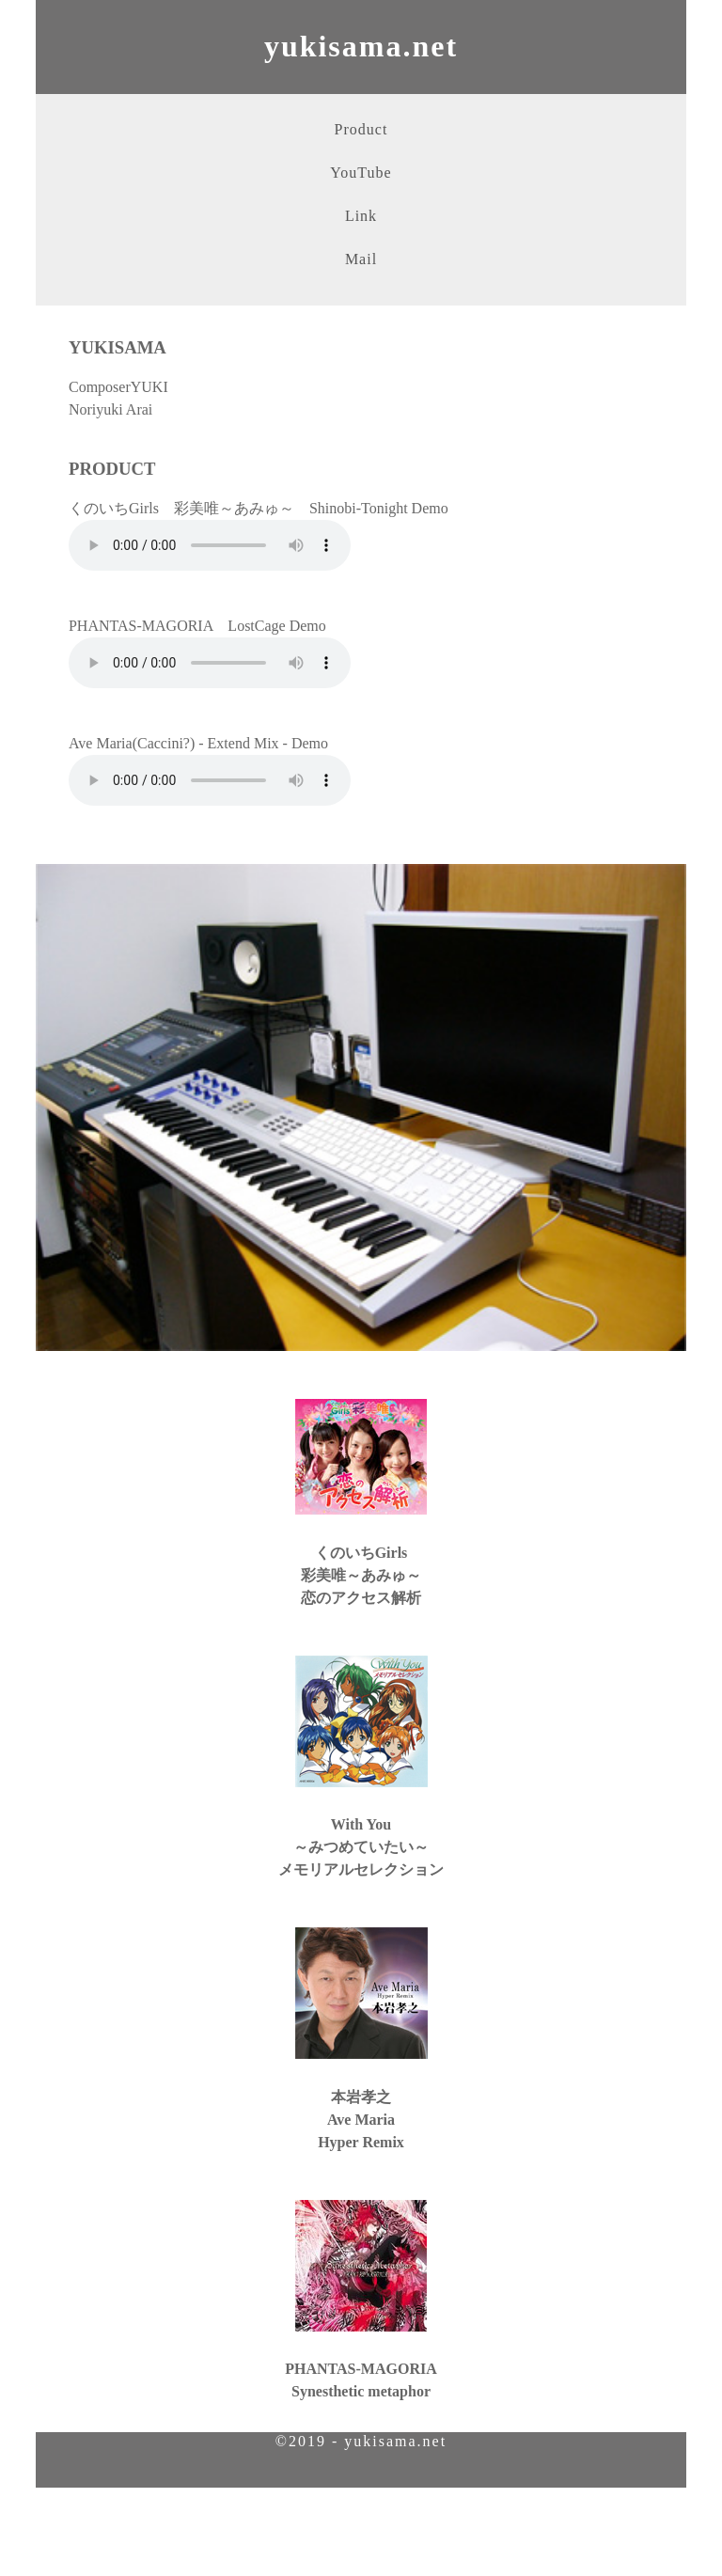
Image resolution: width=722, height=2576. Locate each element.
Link (361, 216)
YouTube (360, 173)
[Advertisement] (360, 2530)
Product (361, 129)
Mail (361, 259)
